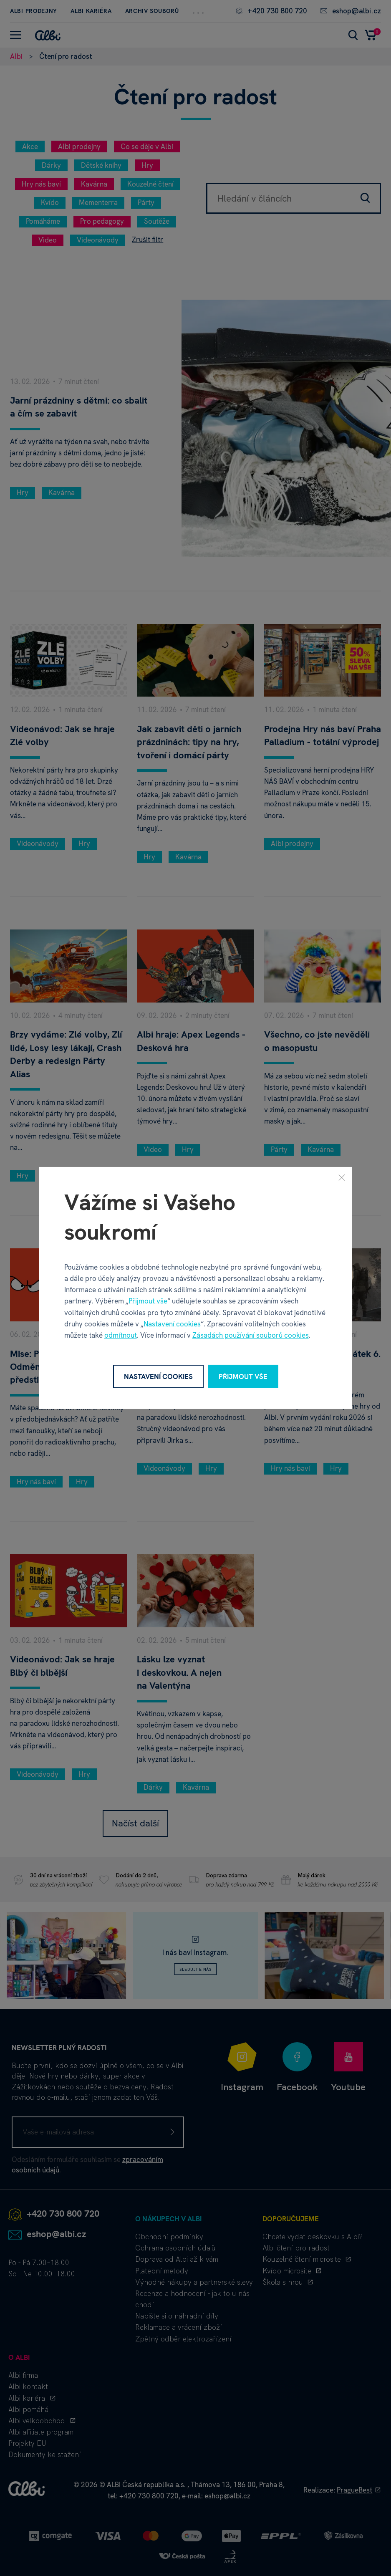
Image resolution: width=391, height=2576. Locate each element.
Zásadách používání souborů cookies (250, 1335)
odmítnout (120, 1335)
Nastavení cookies (172, 1323)
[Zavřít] (342, 1177)
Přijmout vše (148, 1301)
